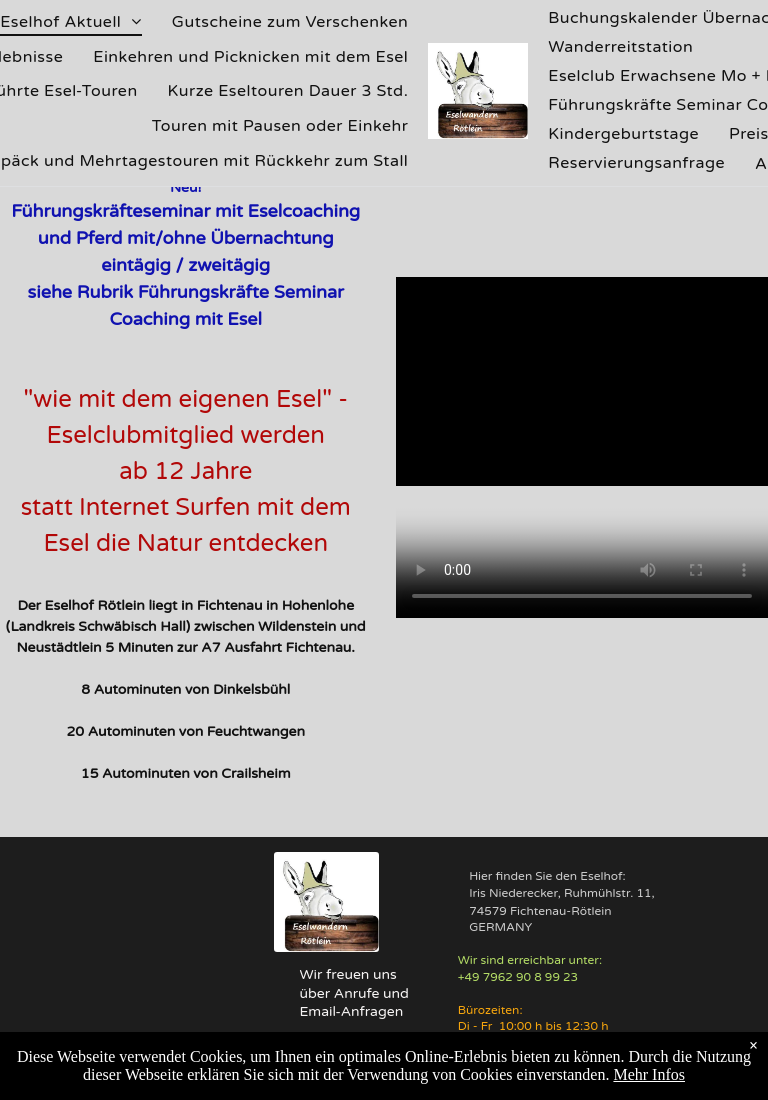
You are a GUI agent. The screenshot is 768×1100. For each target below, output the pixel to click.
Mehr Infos (649, 1074)
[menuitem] (290, 21)
